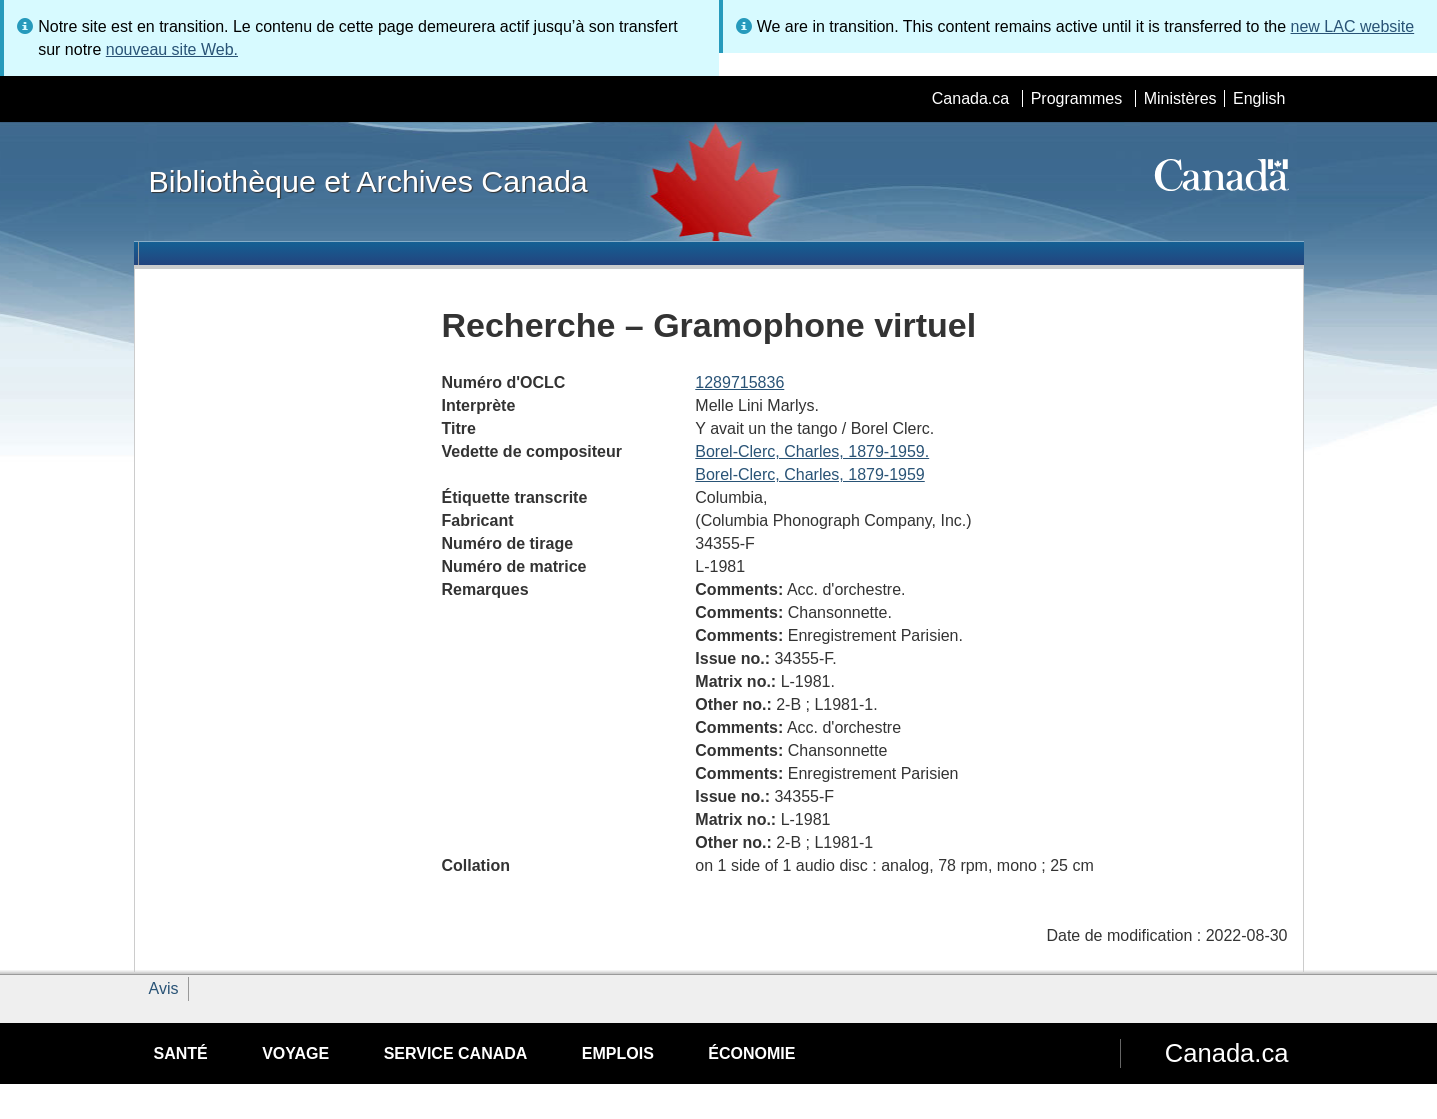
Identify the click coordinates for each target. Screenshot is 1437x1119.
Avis (164, 988)
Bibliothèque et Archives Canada (368, 181)
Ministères (1180, 98)
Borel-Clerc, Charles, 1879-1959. (812, 451)
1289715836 (739, 382)
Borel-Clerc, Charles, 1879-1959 (809, 474)
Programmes (1077, 98)
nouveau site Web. (172, 49)
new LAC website (1353, 26)
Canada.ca (970, 98)
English (1259, 98)
